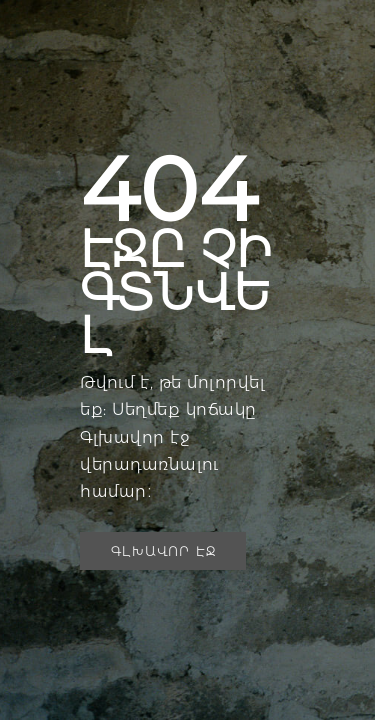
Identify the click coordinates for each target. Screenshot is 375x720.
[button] (163, 551)
